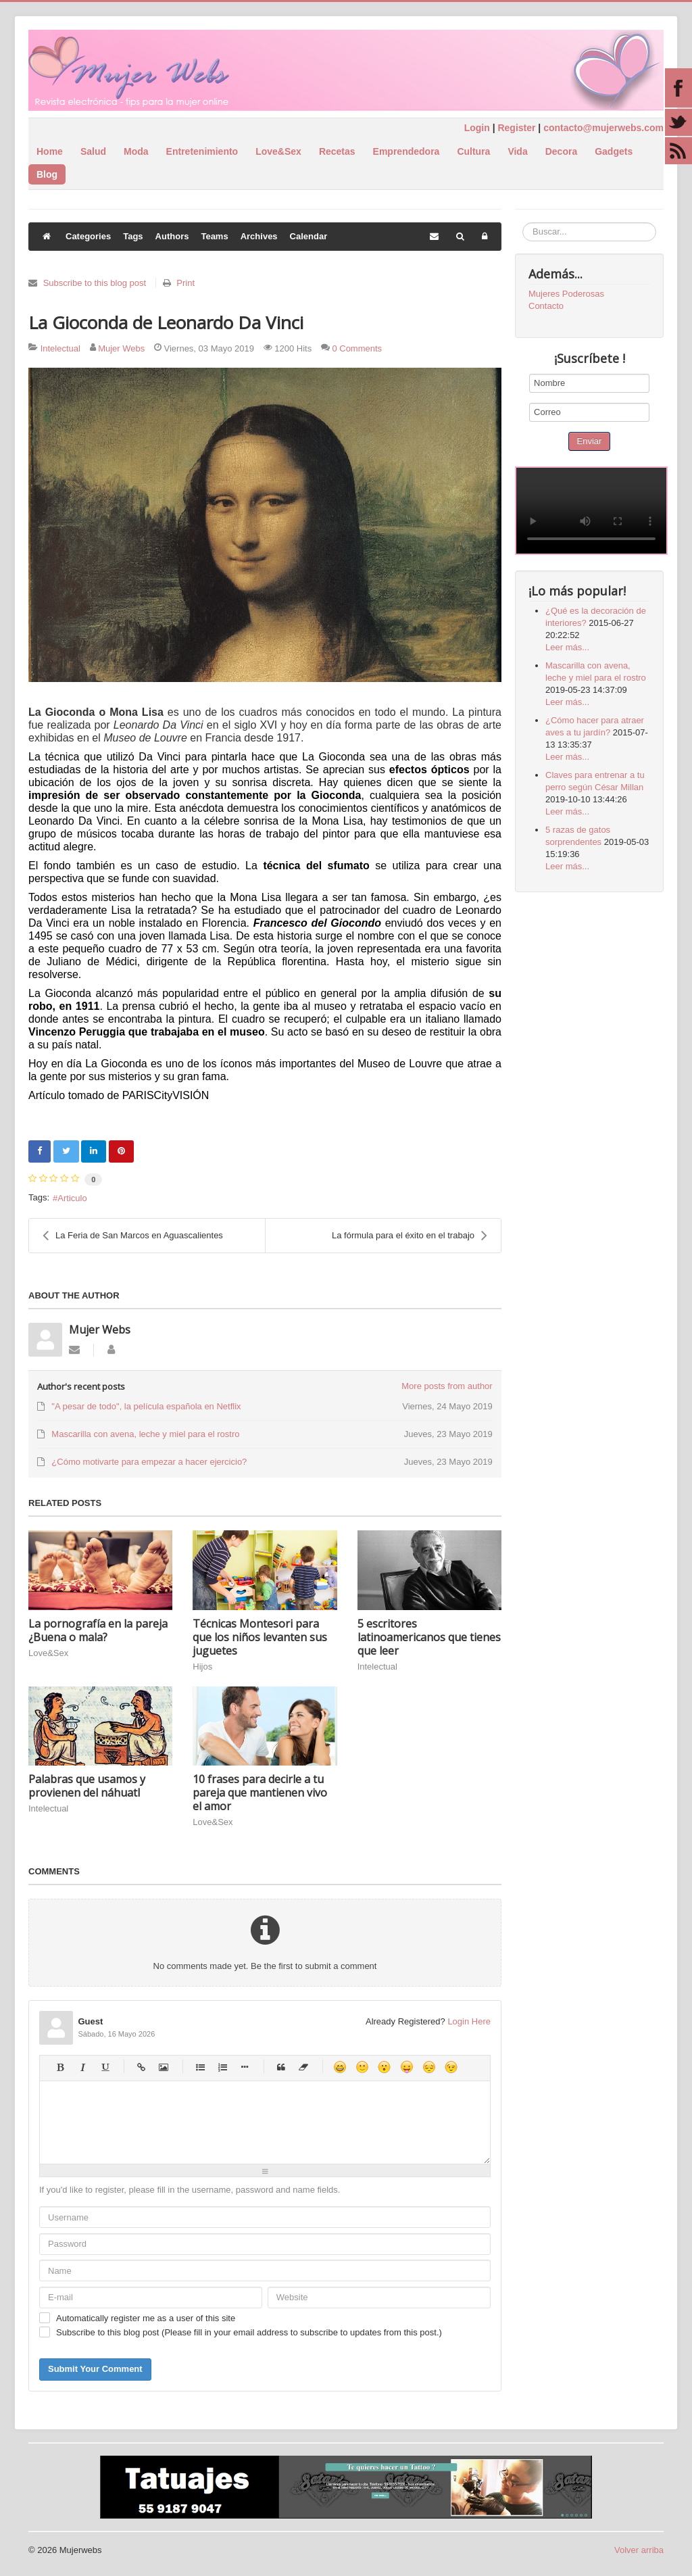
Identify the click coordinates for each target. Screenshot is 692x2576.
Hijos (202, 1666)
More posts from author (446, 1386)
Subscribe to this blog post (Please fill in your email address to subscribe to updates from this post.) (249, 2332)
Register (516, 127)
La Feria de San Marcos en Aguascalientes (133, 1235)
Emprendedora (406, 151)
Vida (517, 151)
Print (185, 283)
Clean (303, 2067)
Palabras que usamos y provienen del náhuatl (86, 1786)
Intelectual (60, 348)
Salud (93, 151)
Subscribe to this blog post (94, 283)
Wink (451, 2067)
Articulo (71, 1198)
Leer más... (567, 647)
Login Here (469, 2021)
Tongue (406, 2067)
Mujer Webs (121, 348)
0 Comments (357, 348)
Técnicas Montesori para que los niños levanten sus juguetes (260, 1637)
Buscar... (522, 222)
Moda (136, 151)
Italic (82, 2067)
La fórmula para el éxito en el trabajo (409, 1235)
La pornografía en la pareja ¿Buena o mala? (98, 1630)
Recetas (337, 151)
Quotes (281, 2067)
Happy (339, 2067)
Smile (362, 2067)
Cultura (473, 151)
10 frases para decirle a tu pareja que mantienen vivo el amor (260, 1793)
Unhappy (429, 2067)
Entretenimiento (202, 151)
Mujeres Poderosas (566, 294)
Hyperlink (141, 2067)
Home (49, 151)
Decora (561, 151)
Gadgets (614, 151)
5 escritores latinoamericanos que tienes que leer (429, 1637)
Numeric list (222, 2067)
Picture (163, 2067)
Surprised (384, 2067)
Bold (60, 2067)
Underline (104, 2067)
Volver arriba (639, 2550)
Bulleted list (200, 2067)
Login (477, 127)
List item (244, 2067)
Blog (46, 174)
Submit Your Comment (95, 2369)
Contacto (546, 306)
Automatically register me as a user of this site (145, 2318)
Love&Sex (278, 151)
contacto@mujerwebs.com (603, 127)
